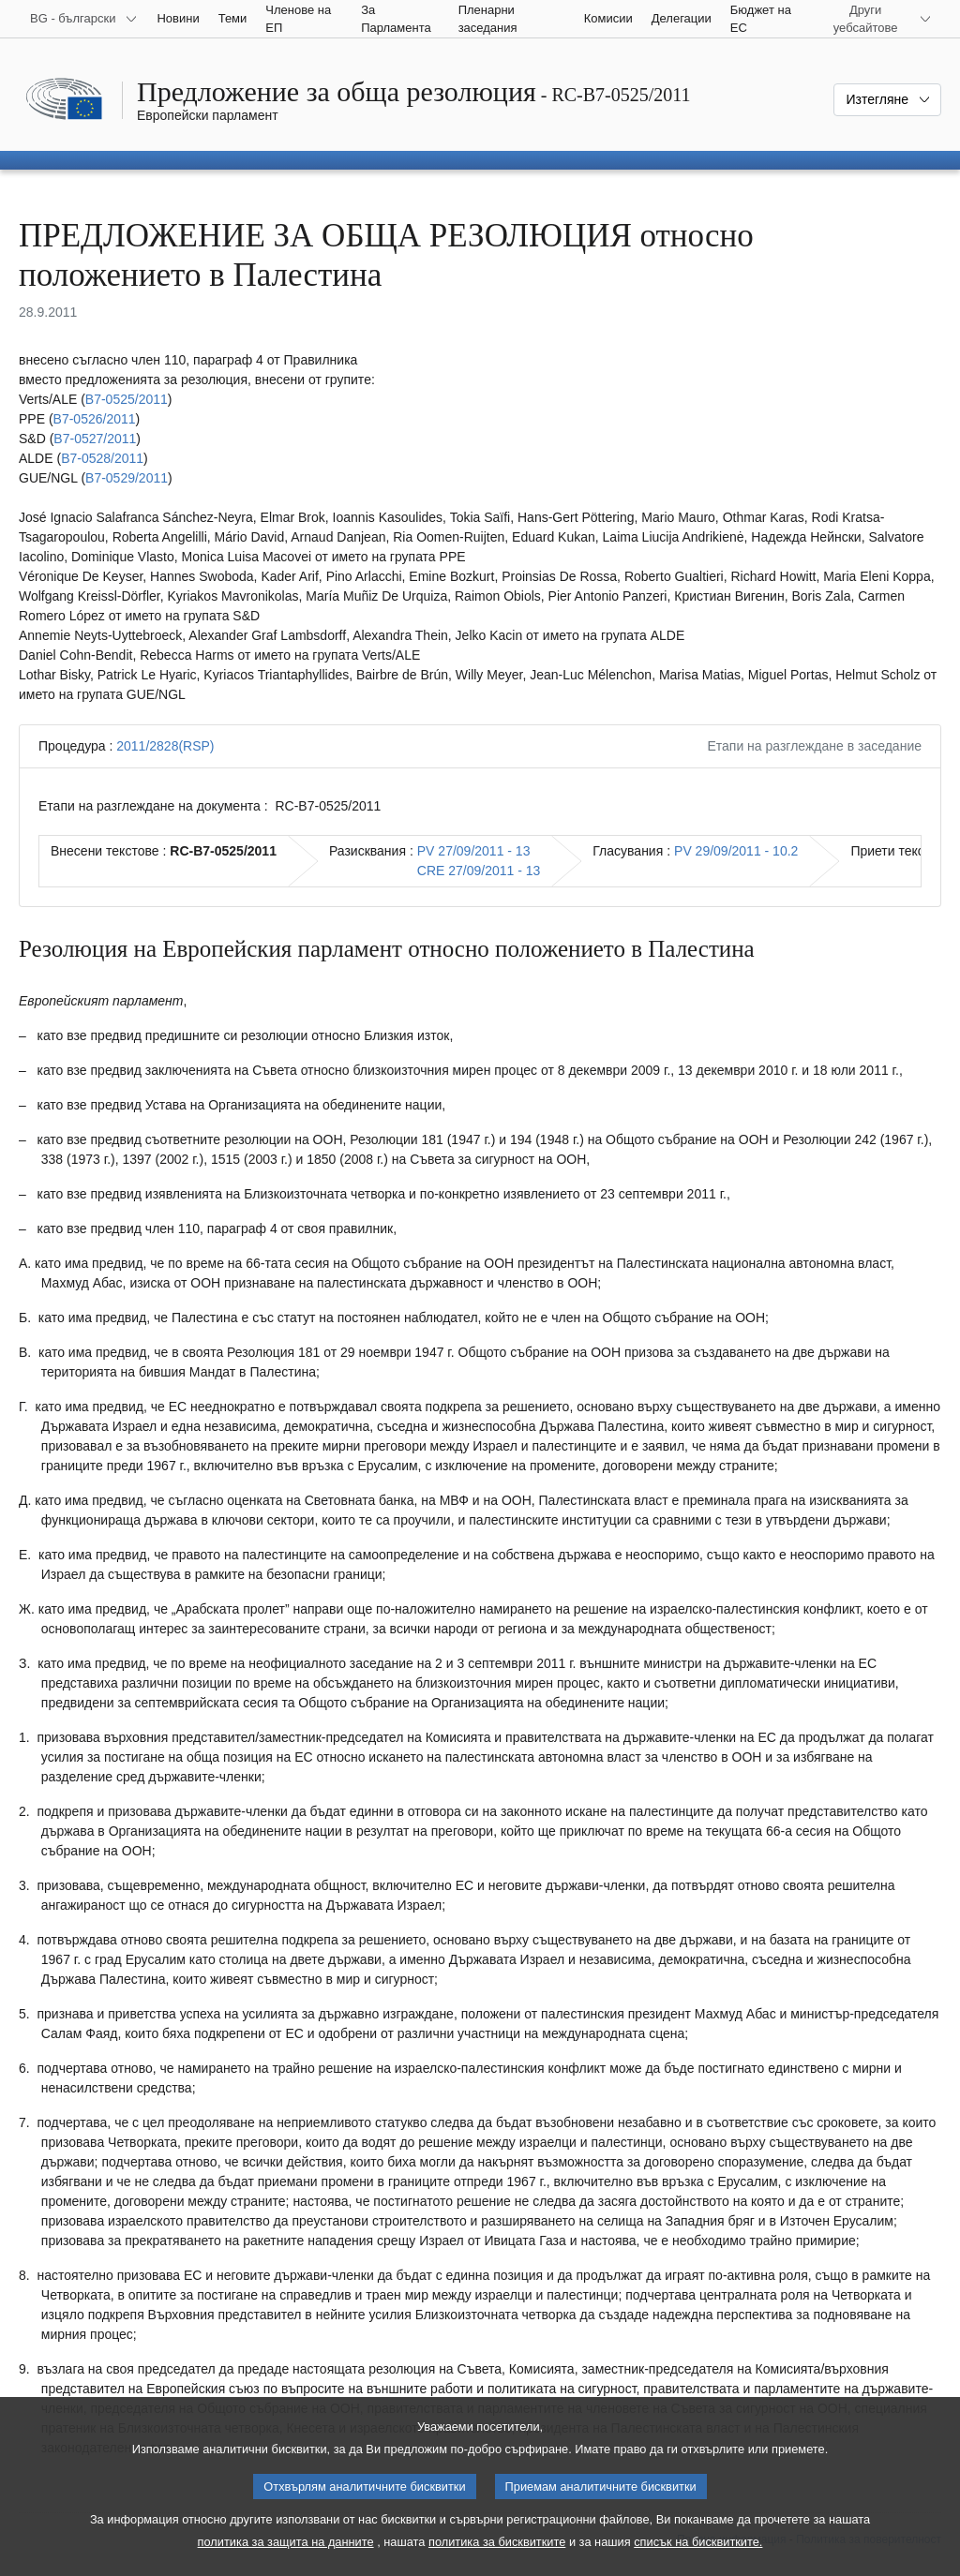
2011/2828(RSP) (165, 745)
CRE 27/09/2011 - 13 (479, 870)
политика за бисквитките (496, 2562)
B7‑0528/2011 (102, 458)
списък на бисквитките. (698, 2562)
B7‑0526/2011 (94, 418)
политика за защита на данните (286, 2562)
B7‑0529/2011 (126, 477)
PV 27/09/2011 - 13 (474, 850)
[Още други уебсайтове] (876, 18)
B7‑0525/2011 (126, 399)
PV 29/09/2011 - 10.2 (736, 850)
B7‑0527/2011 (94, 438)
